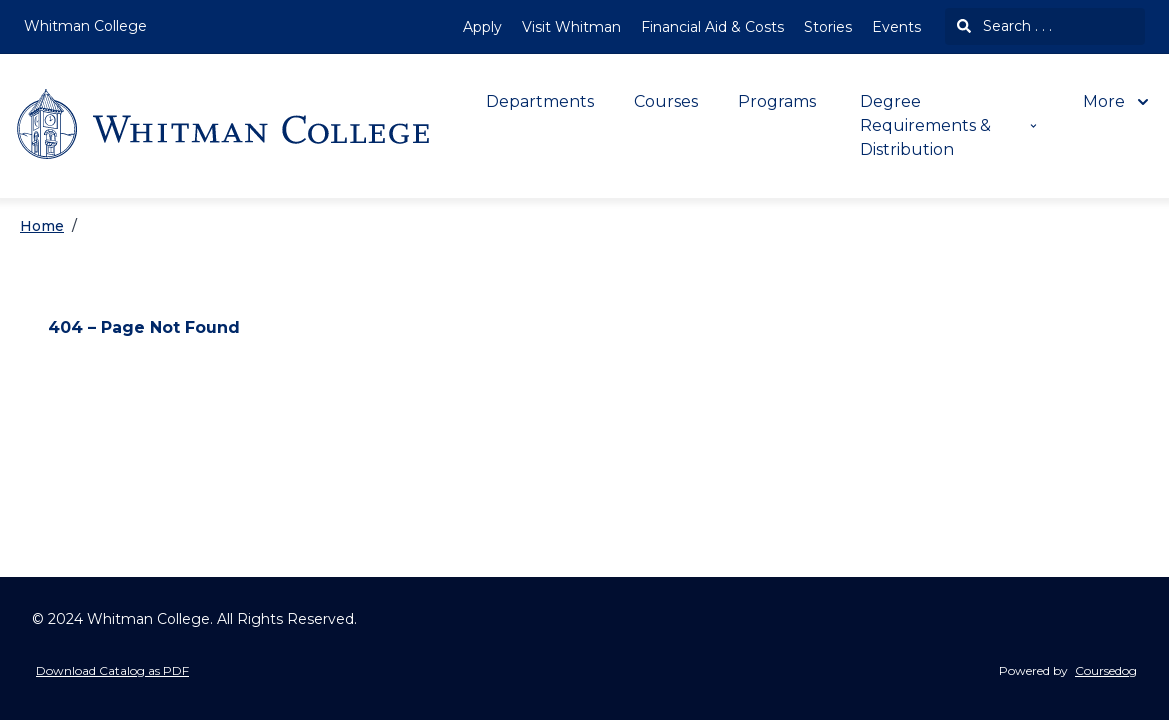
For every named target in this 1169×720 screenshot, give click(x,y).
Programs (777, 101)
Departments (540, 101)
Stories (828, 27)
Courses (666, 101)
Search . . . (1004, 26)
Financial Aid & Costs (712, 27)
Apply (482, 27)
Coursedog (1106, 670)
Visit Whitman (571, 27)
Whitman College (85, 26)
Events (896, 27)
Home (42, 226)
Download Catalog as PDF (112, 670)
